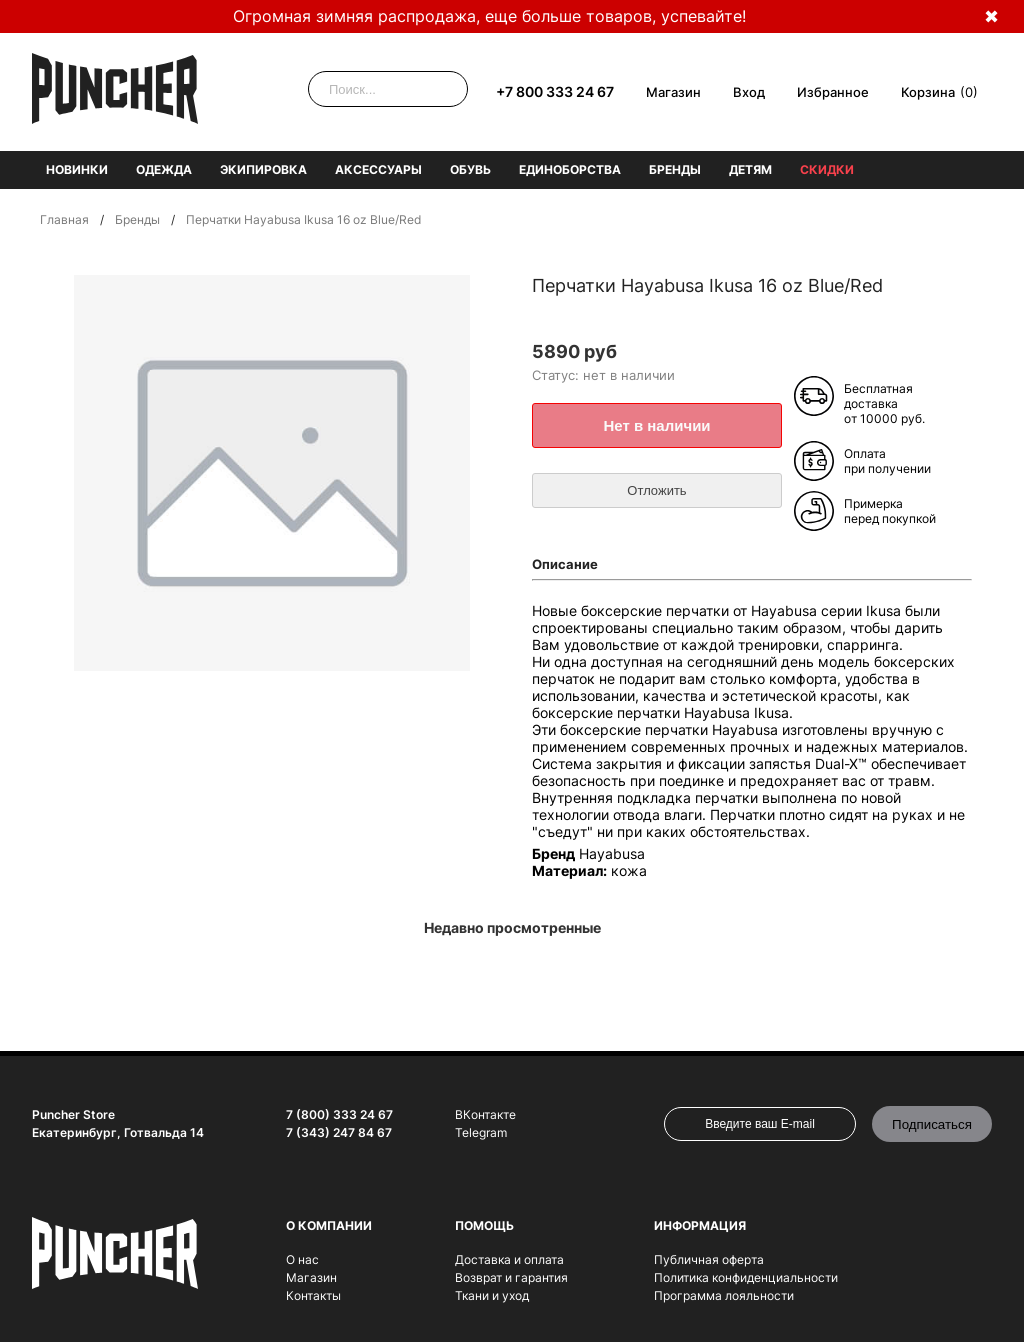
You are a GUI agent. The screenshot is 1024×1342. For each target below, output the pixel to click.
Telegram (481, 1132)
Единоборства (570, 169)
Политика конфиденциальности (746, 1277)
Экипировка (263, 169)
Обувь (470, 169)
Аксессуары (378, 169)
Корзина (928, 92)
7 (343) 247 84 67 (339, 1132)
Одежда (164, 169)
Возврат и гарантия (511, 1277)
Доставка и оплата (509, 1259)
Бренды (675, 169)
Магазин (673, 92)
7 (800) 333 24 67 (339, 1114)
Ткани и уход (492, 1295)
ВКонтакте (485, 1114)
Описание (565, 564)
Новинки (77, 169)
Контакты (313, 1295)
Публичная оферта (709, 1259)
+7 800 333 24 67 (555, 91)
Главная (64, 219)
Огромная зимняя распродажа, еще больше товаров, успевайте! (489, 16)
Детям (750, 169)
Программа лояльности (724, 1295)
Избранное (833, 92)
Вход (749, 92)
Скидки (827, 169)
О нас (302, 1259)
